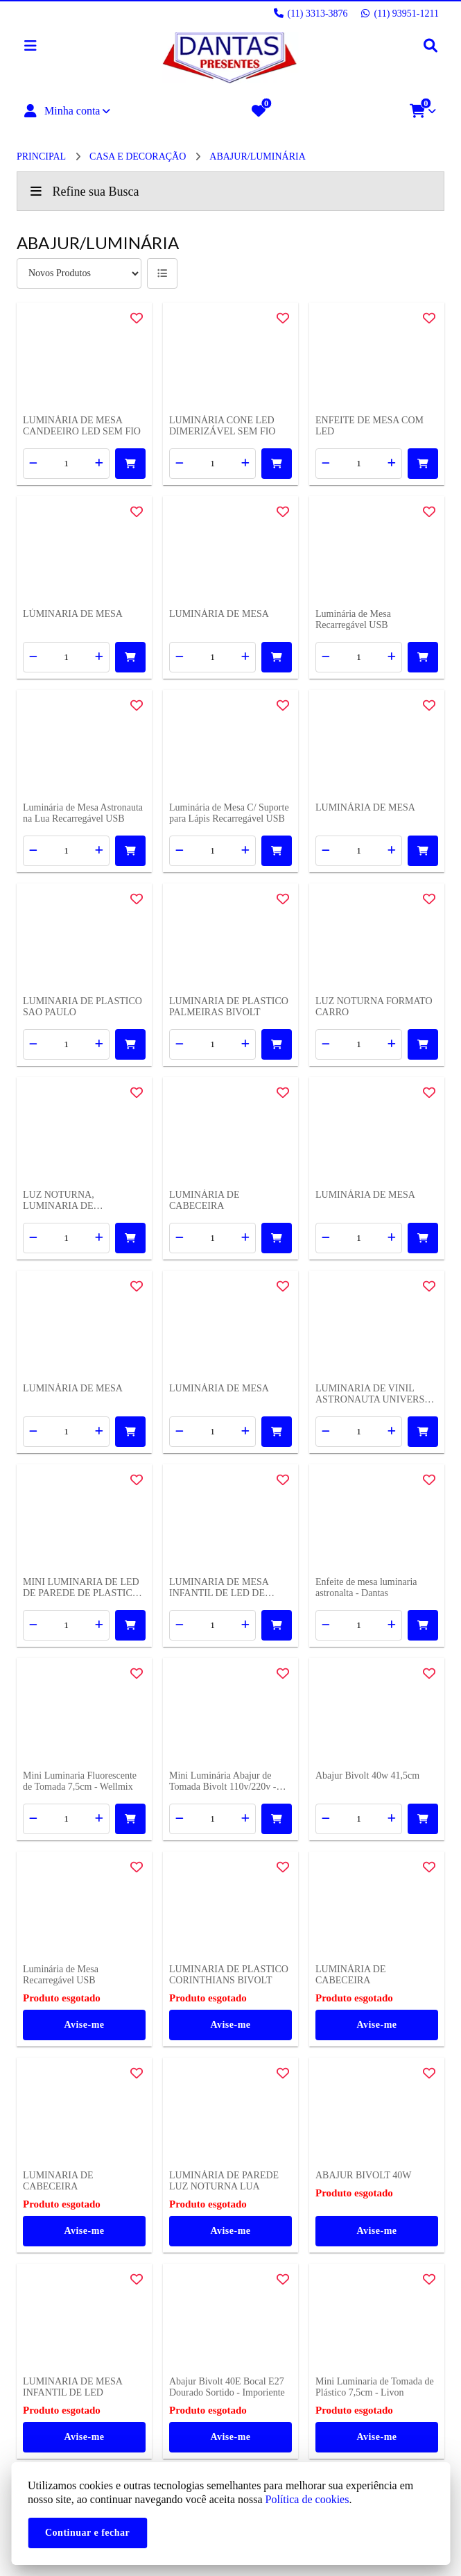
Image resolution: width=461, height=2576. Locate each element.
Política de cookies (307, 2499)
